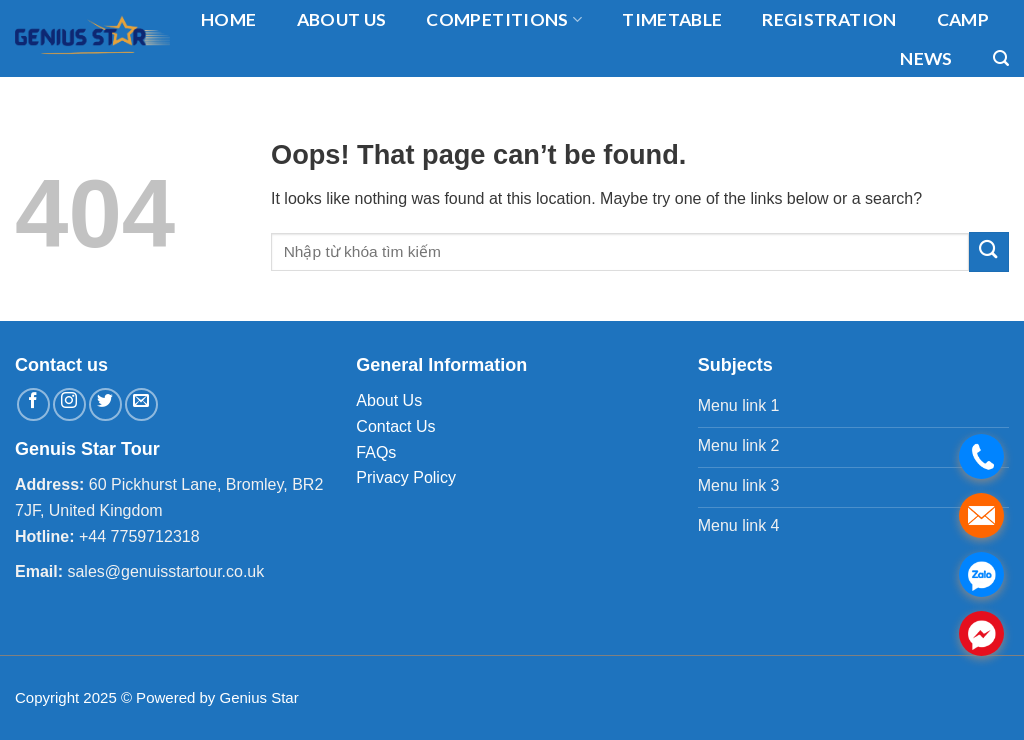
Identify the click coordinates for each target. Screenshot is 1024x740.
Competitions (504, 19)
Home (228, 19)
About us (342, 19)
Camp (963, 19)
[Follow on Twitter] (105, 404)
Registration (829, 19)
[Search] (1001, 58)
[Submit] (989, 251)
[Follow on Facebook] (33, 404)
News (926, 58)
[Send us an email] (141, 404)
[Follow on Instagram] (69, 404)
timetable (672, 19)
